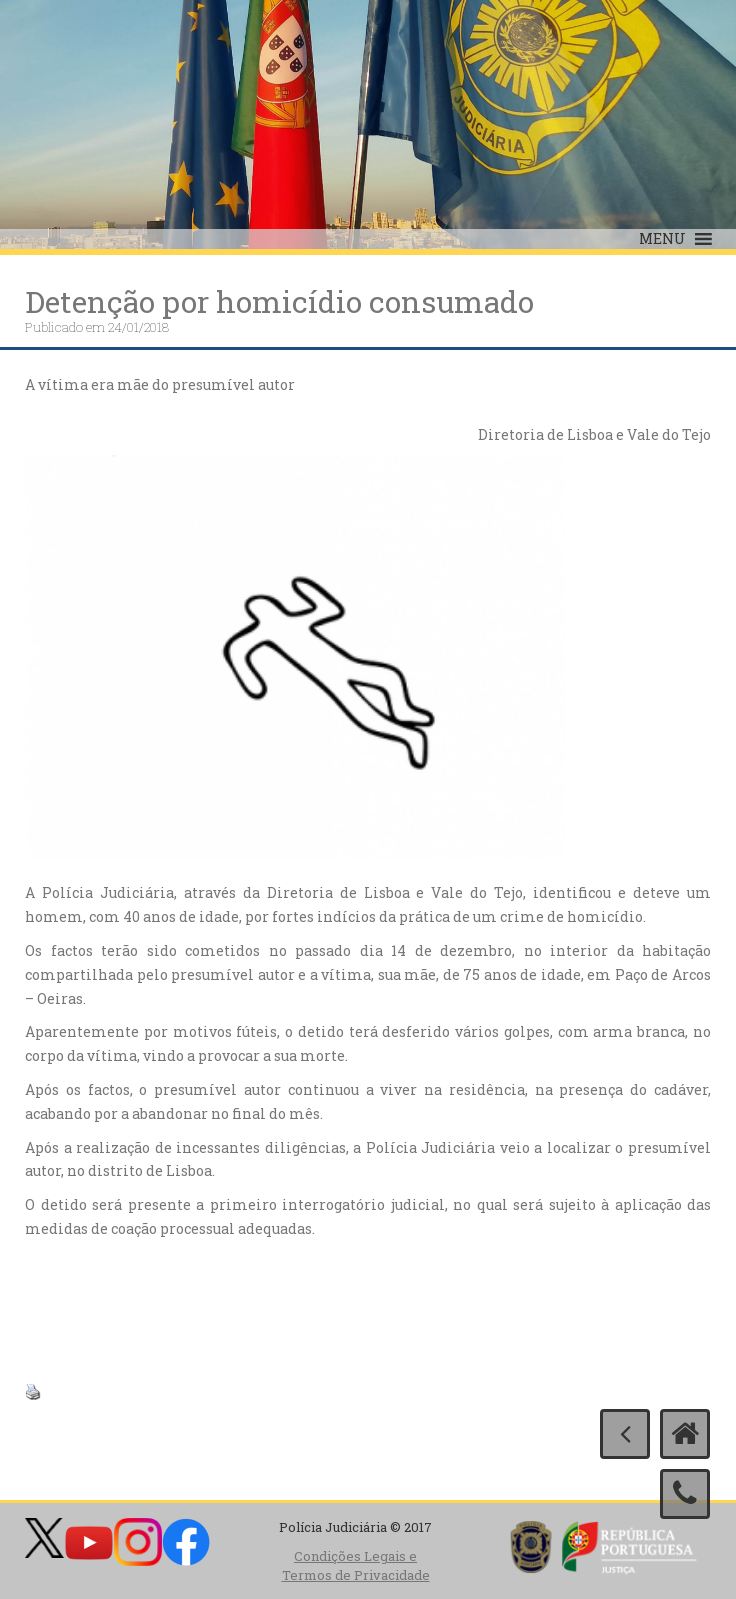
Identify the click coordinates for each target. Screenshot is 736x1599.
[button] (662, 239)
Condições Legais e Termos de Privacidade (356, 1565)
